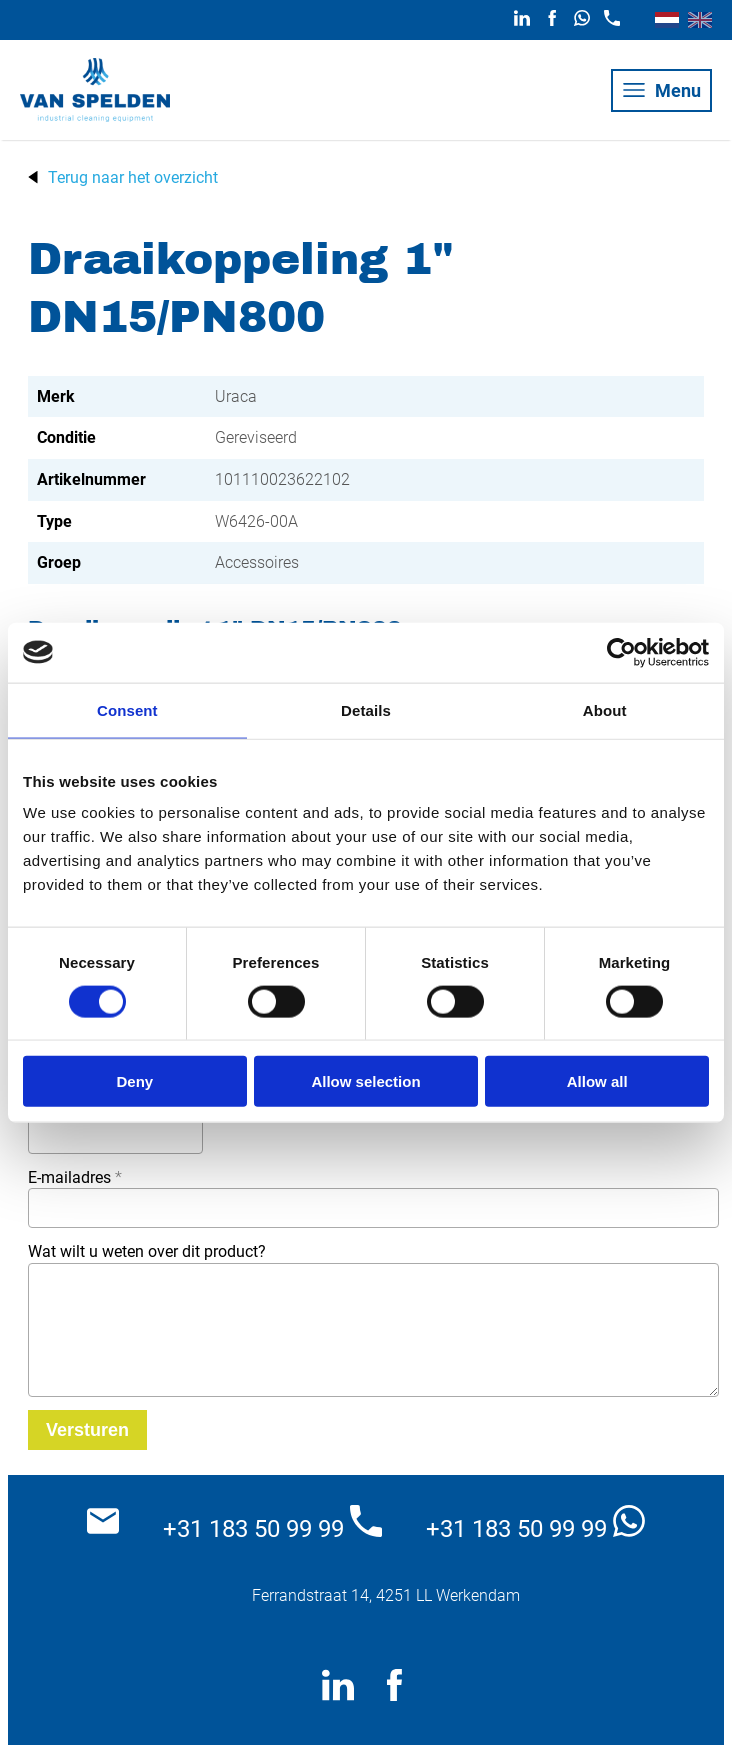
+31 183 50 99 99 (272, 1524)
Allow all (597, 1081)
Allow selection (365, 1081)
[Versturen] (87, 1430)
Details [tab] (366, 709)
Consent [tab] (127, 709)
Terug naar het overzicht (133, 177)
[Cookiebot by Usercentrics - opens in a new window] (621, 652)
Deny (134, 1081)
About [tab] (605, 709)
